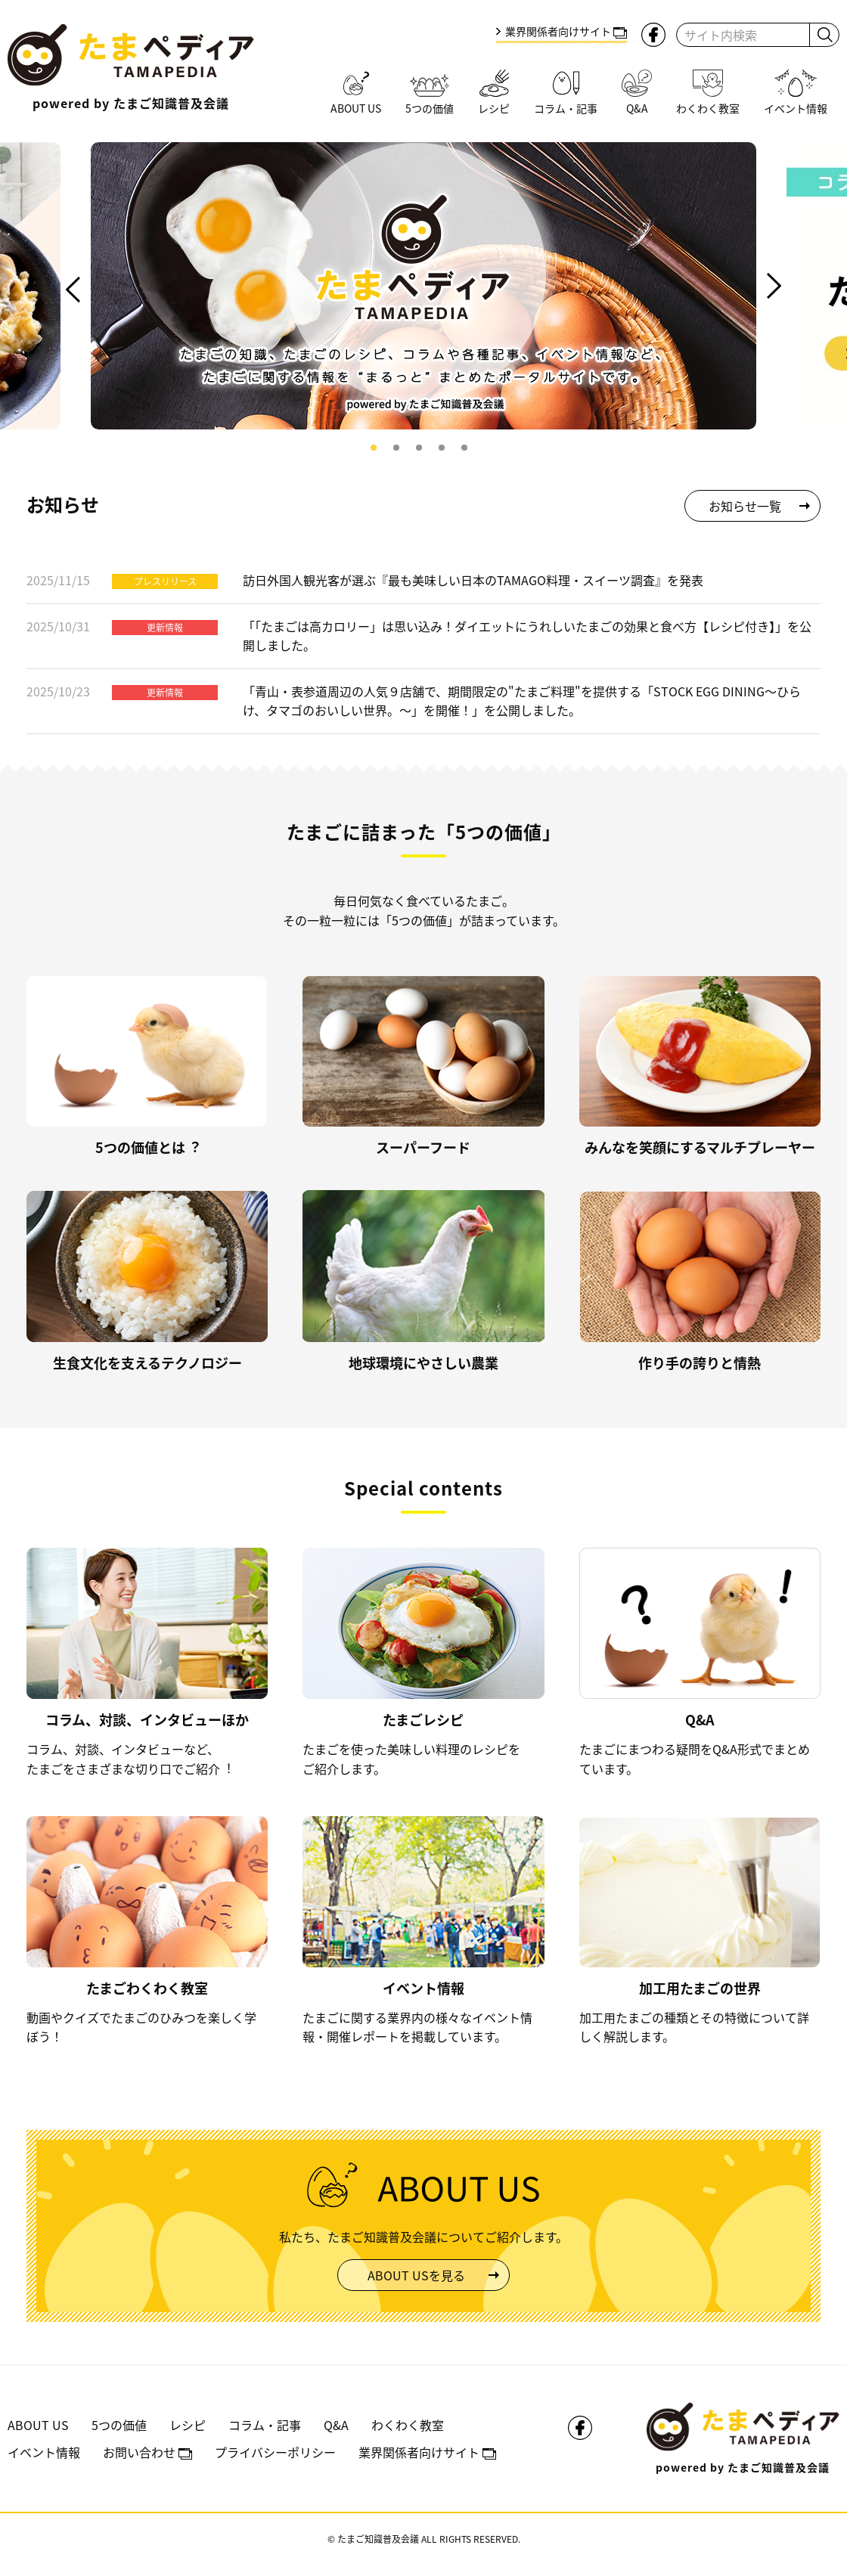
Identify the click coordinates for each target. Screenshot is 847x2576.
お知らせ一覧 (745, 506)
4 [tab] (442, 448)
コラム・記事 (264, 2425)
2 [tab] (396, 448)
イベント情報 (44, 2452)
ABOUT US (38, 2425)
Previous (73, 289)
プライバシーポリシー (275, 2452)
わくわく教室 (407, 2425)
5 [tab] (464, 448)
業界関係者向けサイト (566, 31)
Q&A (336, 2425)
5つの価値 (119, 2425)
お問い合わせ (147, 2452)
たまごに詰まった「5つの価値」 (424, 831)
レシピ (187, 2425)
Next (773, 286)
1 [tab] (374, 448)
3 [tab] (419, 448)
